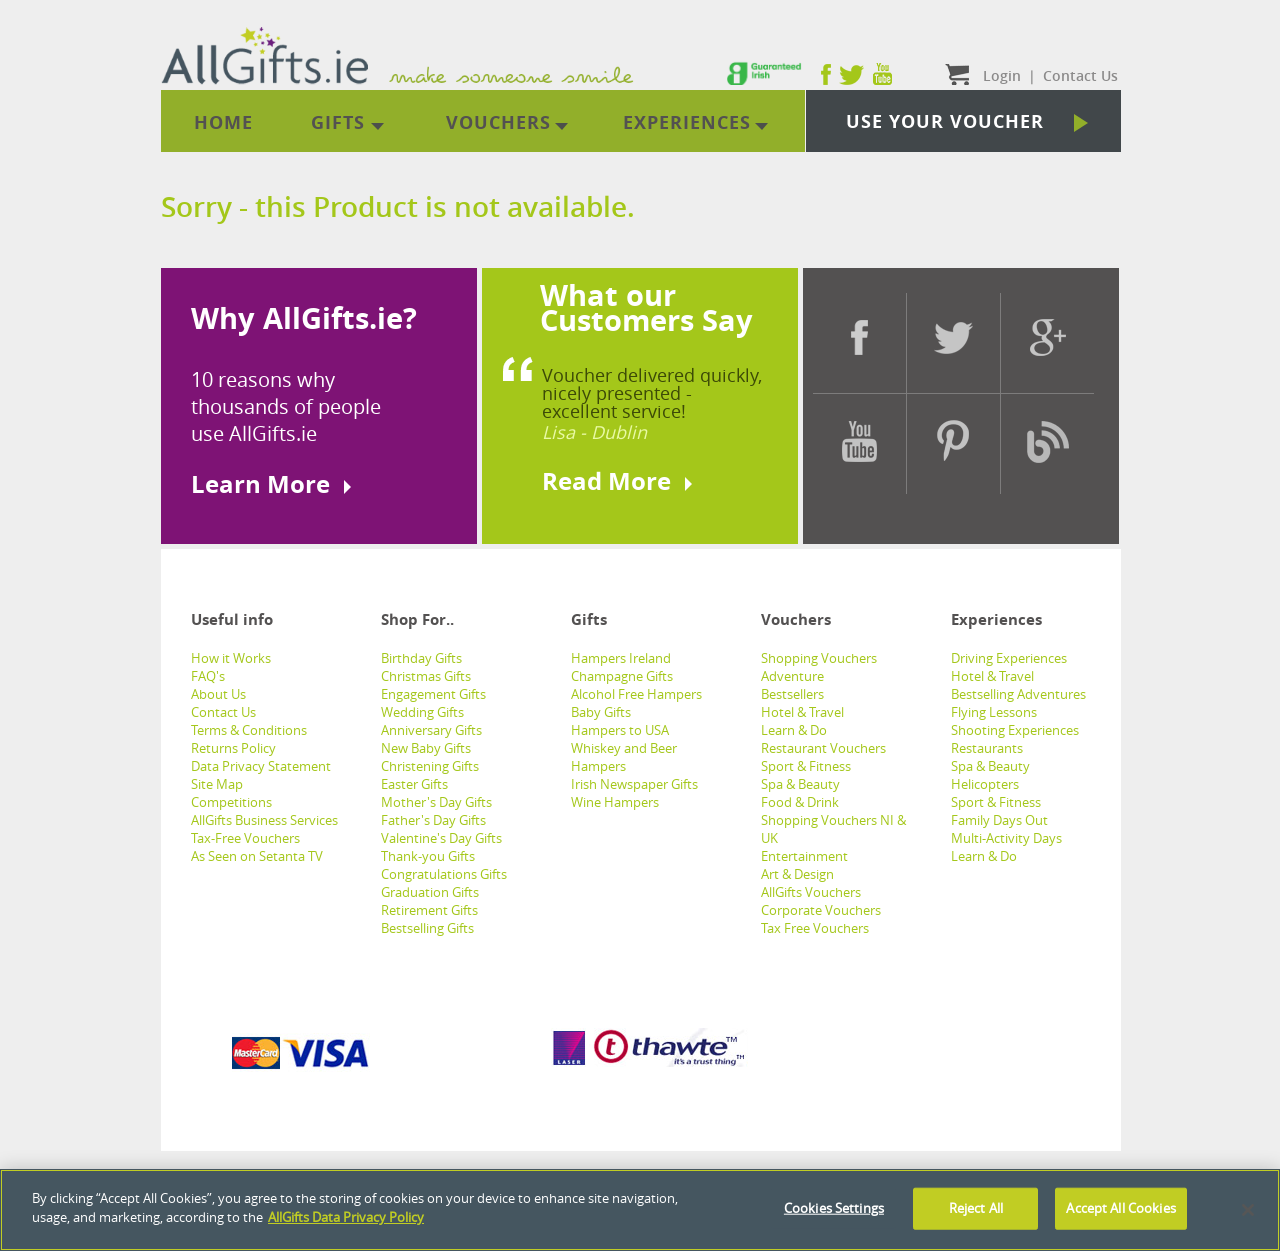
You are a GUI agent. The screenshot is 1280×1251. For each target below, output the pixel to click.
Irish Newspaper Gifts (634, 784)
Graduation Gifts (430, 892)
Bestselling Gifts (427, 928)
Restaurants (987, 748)
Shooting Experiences (1015, 730)
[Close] (1248, 1210)
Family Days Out (999, 820)
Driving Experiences (1009, 658)
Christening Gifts (430, 766)
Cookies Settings (834, 1208)
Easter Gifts (414, 784)
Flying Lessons (994, 712)
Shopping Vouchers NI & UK (833, 829)
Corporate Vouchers (821, 910)
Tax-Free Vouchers (245, 838)
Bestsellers (792, 694)
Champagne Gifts (622, 676)
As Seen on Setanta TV (257, 856)
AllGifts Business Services (264, 820)
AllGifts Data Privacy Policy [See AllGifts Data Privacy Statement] (346, 1217)
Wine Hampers (615, 802)
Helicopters (985, 784)
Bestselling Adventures (1018, 694)
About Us (218, 694)
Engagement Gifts (433, 694)
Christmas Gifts (426, 676)
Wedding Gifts (422, 712)
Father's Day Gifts (433, 820)
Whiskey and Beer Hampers (624, 757)
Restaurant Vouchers (823, 748)
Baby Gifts (601, 712)
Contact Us (223, 712)
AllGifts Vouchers (811, 892)
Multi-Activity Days (1006, 838)
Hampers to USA (620, 730)
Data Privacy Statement (261, 766)
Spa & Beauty (800, 784)
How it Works (231, 658)
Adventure (792, 676)
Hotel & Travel (802, 712)
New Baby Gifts (426, 748)
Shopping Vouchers (819, 658)
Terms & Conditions (249, 730)
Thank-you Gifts (428, 856)
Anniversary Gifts (431, 730)
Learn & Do (794, 730)
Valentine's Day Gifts (441, 838)
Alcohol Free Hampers (636, 694)
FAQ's (208, 676)
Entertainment (804, 856)
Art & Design (797, 874)
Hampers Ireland (621, 658)
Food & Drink (800, 802)
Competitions (231, 802)
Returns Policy (233, 748)
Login (1002, 75)
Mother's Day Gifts (436, 802)
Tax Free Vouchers (815, 928)
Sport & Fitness (806, 766)
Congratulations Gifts (444, 874)
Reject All (976, 1208)
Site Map (217, 784)
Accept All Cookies (1120, 1208)
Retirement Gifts (429, 910)
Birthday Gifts (421, 658)
